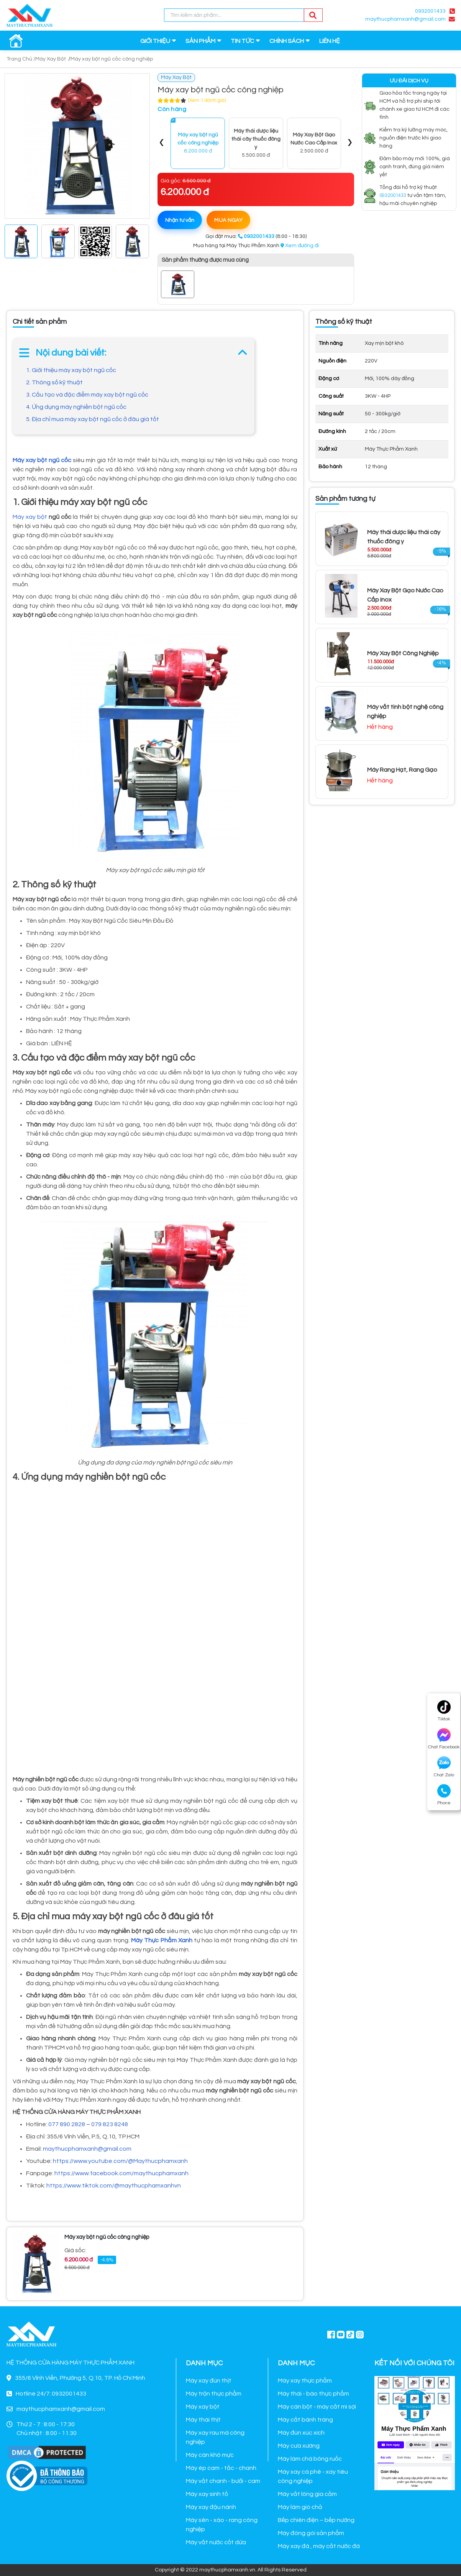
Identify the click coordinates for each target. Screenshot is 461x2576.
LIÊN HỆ (329, 41)
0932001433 (430, 11)
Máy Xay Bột (50, 59)
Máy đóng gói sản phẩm (311, 2533)
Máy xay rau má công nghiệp (215, 2437)
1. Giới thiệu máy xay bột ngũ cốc (71, 370)
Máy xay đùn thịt (208, 2381)
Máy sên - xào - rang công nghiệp (222, 2524)
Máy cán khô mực (210, 2455)
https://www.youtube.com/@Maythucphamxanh (120, 2161)
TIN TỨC (242, 41)
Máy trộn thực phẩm (213, 2394)
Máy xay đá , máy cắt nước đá (319, 2546)
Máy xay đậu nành (211, 2507)
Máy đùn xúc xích (301, 2433)
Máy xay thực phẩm (305, 2381)
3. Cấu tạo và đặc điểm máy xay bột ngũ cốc (87, 395)
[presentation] (161, 143)
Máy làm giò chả (300, 2507)
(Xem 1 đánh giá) (207, 100)
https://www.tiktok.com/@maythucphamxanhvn (113, 2185)
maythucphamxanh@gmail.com (405, 19)
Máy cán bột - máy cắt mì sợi (317, 2407)
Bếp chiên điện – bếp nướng (316, 2520)
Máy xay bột (30, 517)
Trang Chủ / (21, 59)
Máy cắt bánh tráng (305, 2420)
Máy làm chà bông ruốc (310, 2459)
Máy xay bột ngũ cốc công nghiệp (112, 59)
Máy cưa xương (299, 2446)
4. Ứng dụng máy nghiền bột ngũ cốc (76, 407)
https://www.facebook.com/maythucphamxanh (121, 2173)
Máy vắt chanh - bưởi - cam (223, 2481)
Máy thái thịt (203, 2420)
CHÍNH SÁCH (286, 41)
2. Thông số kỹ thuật (54, 382)
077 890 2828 (66, 2124)
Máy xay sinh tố (207, 2494)
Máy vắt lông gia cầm (307, 2494)
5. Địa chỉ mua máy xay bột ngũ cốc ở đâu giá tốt (92, 419)
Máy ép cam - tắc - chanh (221, 2468)
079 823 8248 (109, 2124)
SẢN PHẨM (200, 41)
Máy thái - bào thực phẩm (313, 2394)
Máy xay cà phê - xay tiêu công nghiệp (313, 2476)
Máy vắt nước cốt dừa (216, 2542)
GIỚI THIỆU (155, 41)
